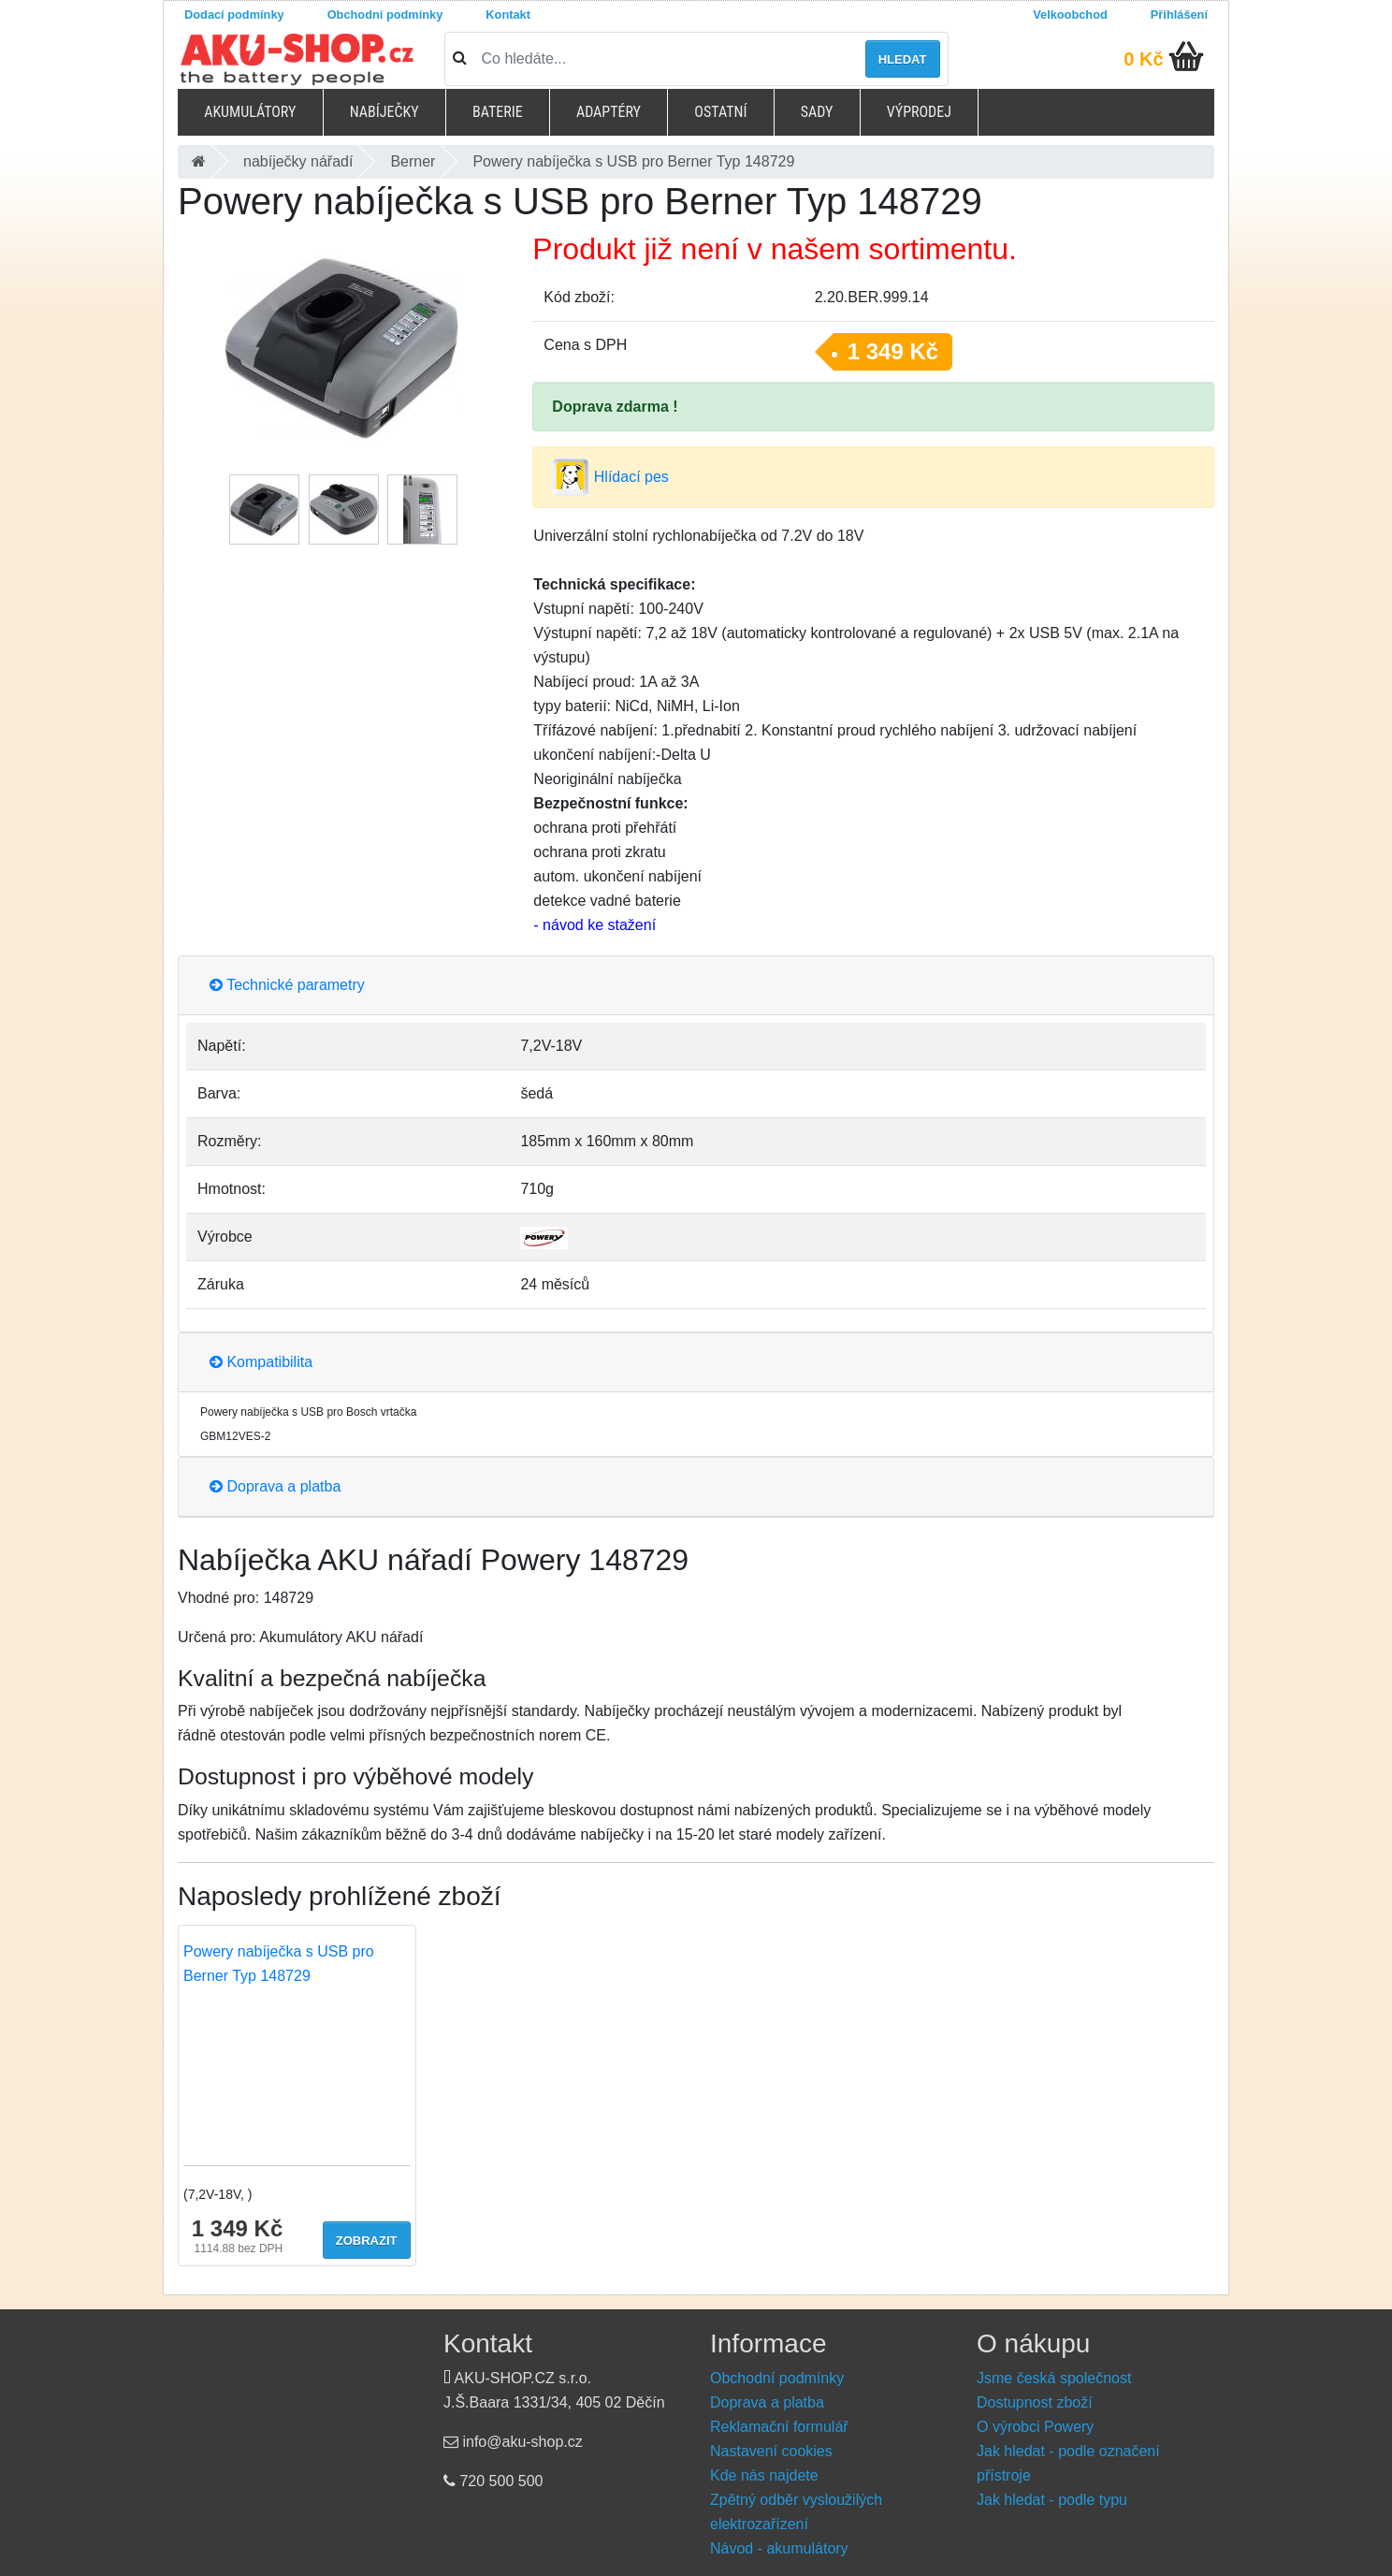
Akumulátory (250, 112)
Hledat (902, 59)
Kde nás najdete (764, 2475)
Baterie (497, 112)
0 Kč (1143, 59)
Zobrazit (367, 2241)
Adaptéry (608, 112)
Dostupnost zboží (1035, 2402)
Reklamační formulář (779, 2427)
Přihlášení (1179, 14)
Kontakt (508, 14)
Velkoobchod (1070, 14)
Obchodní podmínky (385, 14)
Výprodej (919, 112)
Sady (817, 112)
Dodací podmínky (234, 14)
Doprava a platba (275, 1486)
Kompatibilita (261, 1362)
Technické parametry (287, 985)
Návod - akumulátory (779, 2548)
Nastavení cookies (771, 2451)
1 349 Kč (893, 351)
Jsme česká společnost (1054, 2378)
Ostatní (720, 112)
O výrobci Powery (1035, 2427)
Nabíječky (384, 112)
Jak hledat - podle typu (1052, 2500)
